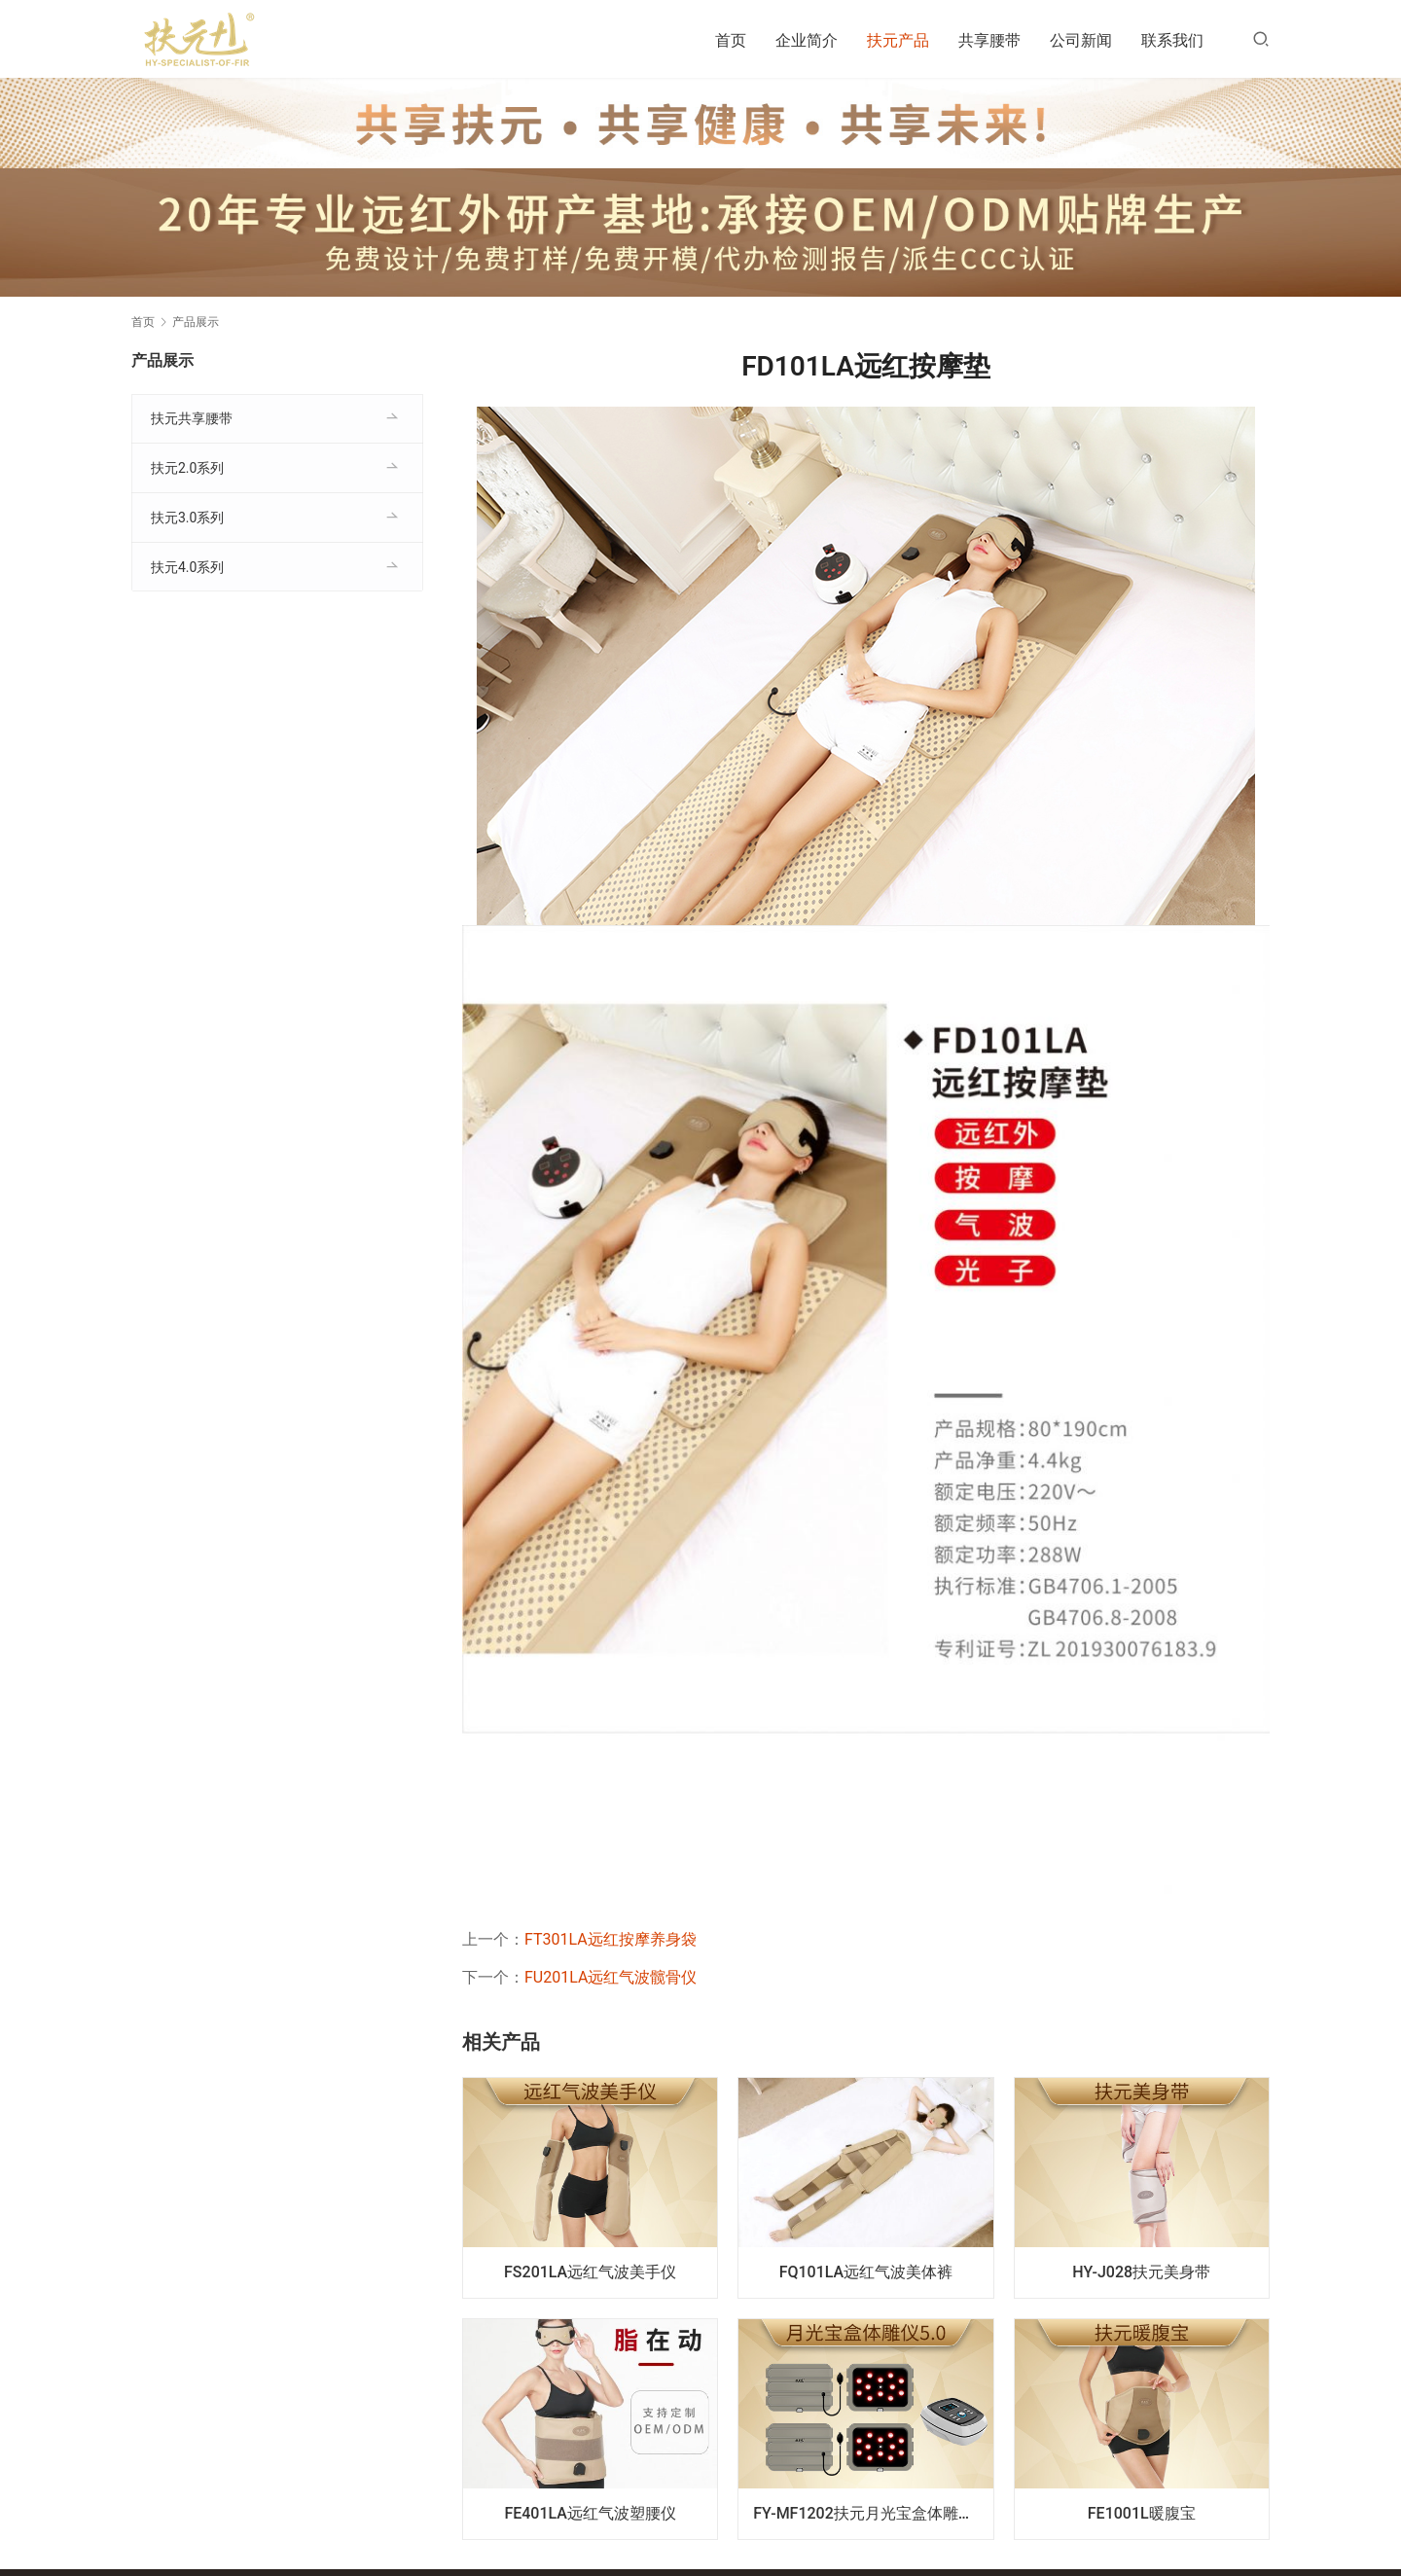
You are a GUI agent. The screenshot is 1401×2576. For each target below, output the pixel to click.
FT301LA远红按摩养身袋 (610, 1939)
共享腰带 (989, 40)
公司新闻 (1081, 40)
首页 (730, 40)
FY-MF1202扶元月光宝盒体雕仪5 (868, 2513)
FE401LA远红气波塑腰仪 (590, 2513)
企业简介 (806, 40)
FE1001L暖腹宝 (1142, 2513)
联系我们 (1172, 40)
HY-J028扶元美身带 (1141, 2272)
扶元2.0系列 (187, 468)
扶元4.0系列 (187, 567)
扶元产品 (898, 40)
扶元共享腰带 (192, 418)
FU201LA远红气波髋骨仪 (610, 1977)
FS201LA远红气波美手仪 (590, 2272)
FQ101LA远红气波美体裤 (866, 2272)
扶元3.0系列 (187, 517)
